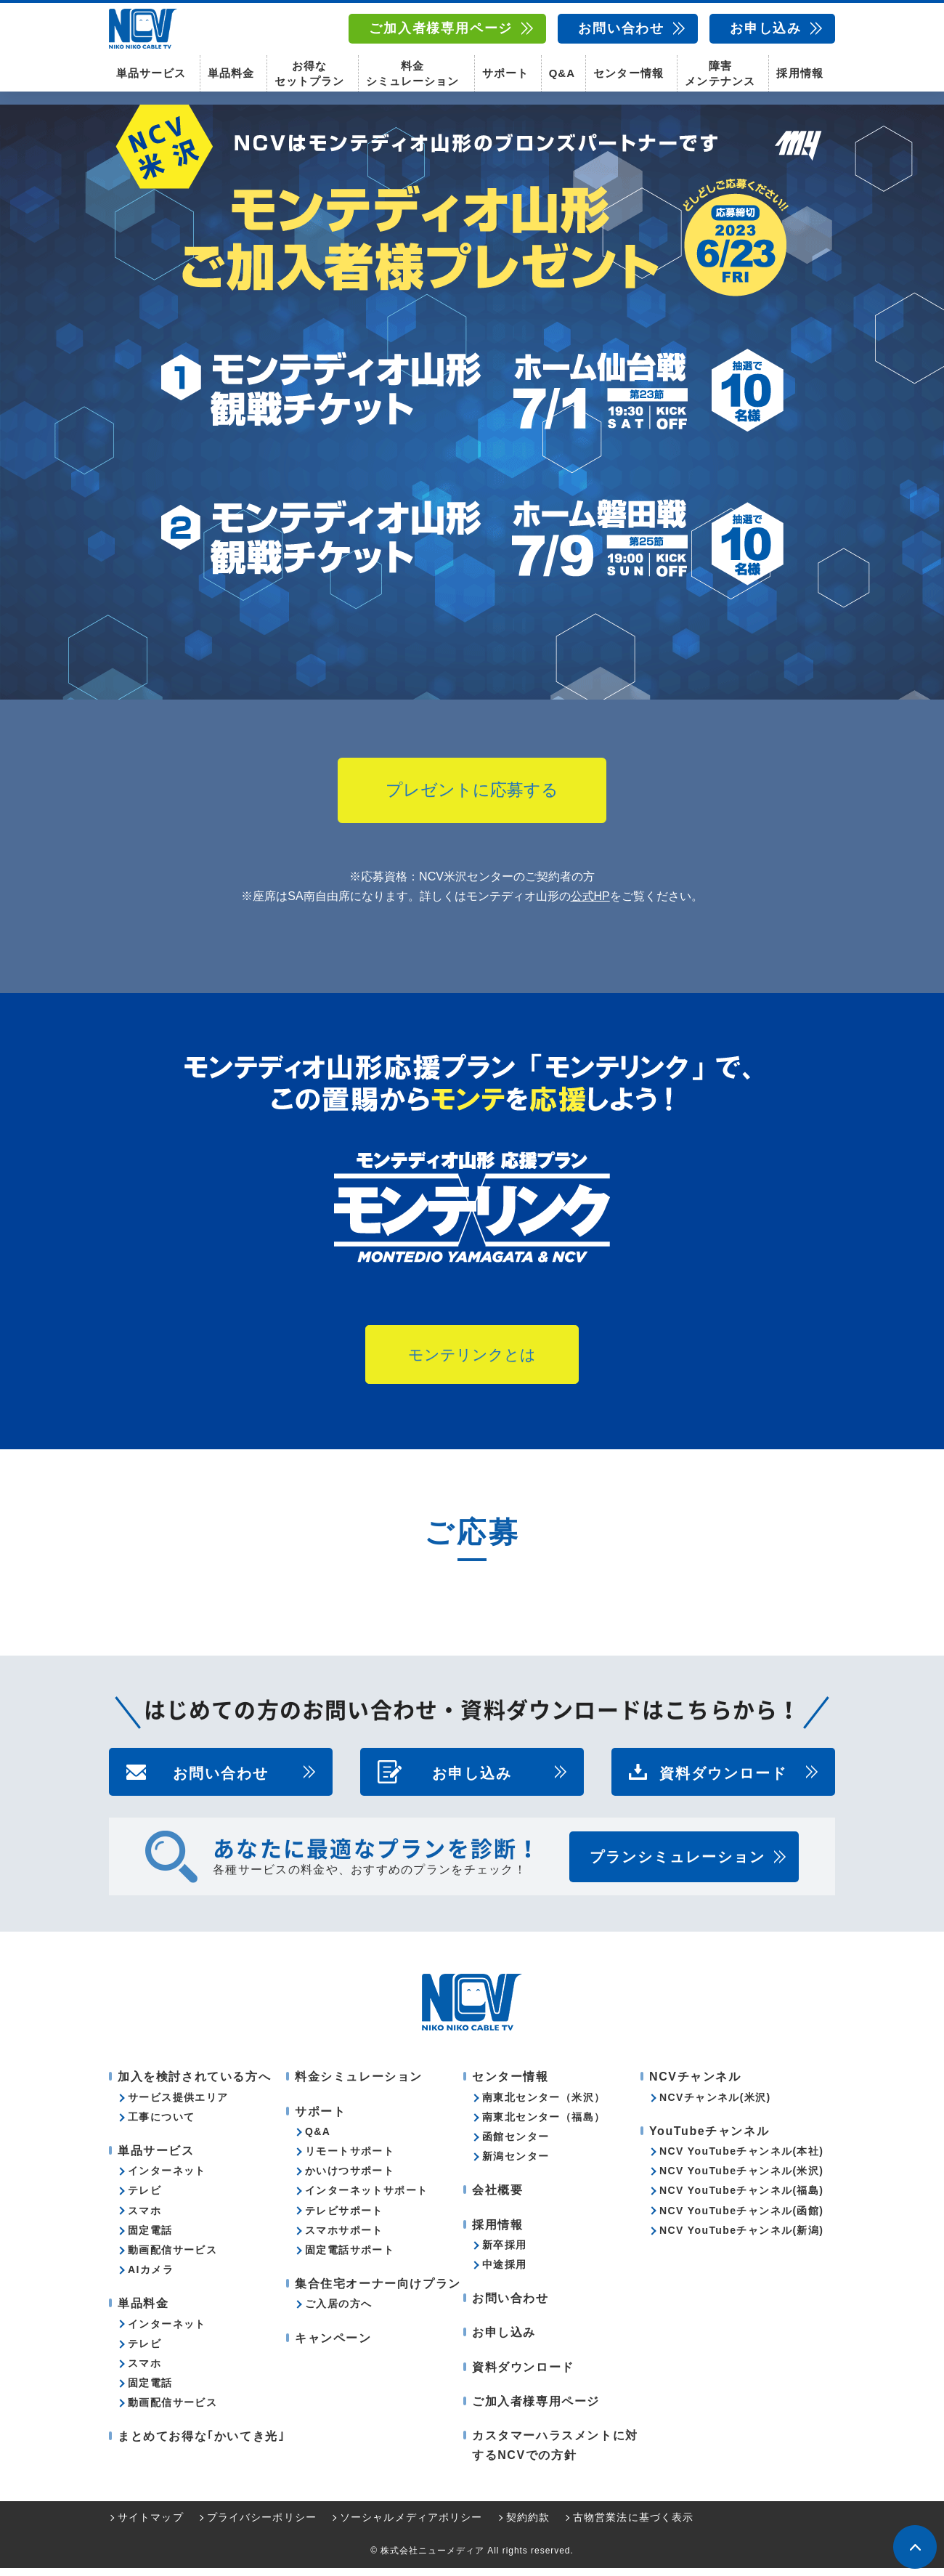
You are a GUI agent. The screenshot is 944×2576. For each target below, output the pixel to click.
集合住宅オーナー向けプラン (378, 2291)
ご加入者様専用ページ (441, 28)
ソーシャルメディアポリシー (411, 2525)
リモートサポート (349, 2159)
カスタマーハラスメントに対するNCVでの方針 (555, 2453)
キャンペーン (333, 2346)
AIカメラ (151, 2277)
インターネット (167, 2178)
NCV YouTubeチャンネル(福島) (741, 2198)
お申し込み (766, 28)
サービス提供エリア (178, 2105)
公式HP (590, 904)
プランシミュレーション (677, 1866)
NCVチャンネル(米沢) (715, 2105)
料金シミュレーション (412, 72)
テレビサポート (344, 2218)
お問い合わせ (621, 28)
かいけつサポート (349, 2178)
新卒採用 (504, 2253)
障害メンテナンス (719, 72)
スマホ (144, 2218)
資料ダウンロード (723, 1780)
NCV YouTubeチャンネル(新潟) (741, 2238)
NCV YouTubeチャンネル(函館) (741, 2218)
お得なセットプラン (309, 72)
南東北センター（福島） (543, 2125)
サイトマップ (151, 2525)
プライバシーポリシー (262, 2525)
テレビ (144, 2198)
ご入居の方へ (338, 2311)
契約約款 (528, 2525)
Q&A (562, 73)
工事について (161, 2125)
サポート (505, 73)
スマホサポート (344, 2238)
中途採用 (504, 2272)
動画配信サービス (172, 2258)
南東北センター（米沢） (543, 2105)
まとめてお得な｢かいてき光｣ (201, 2445)
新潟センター (515, 2164)
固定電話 (150, 2238)
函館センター (515, 2144)
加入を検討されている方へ (194, 2085)
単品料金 (231, 73)
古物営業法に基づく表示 (633, 2525)
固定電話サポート (349, 2258)
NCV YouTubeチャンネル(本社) (741, 2159)
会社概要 (497, 2198)
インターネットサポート (366, 2198)
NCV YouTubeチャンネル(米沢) (741, 2178)
